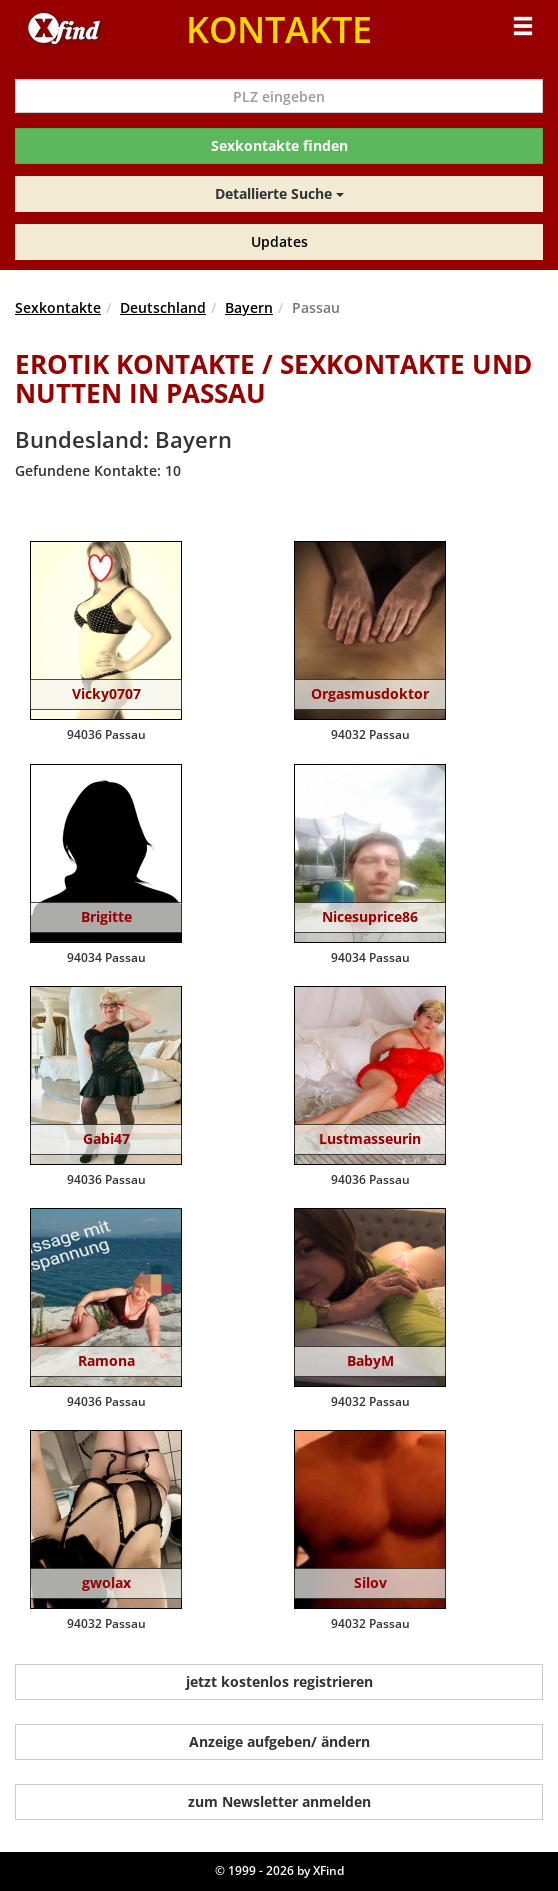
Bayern (249, 307)
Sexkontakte (58, 307)
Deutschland (163, 307)
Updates (279, 241)
